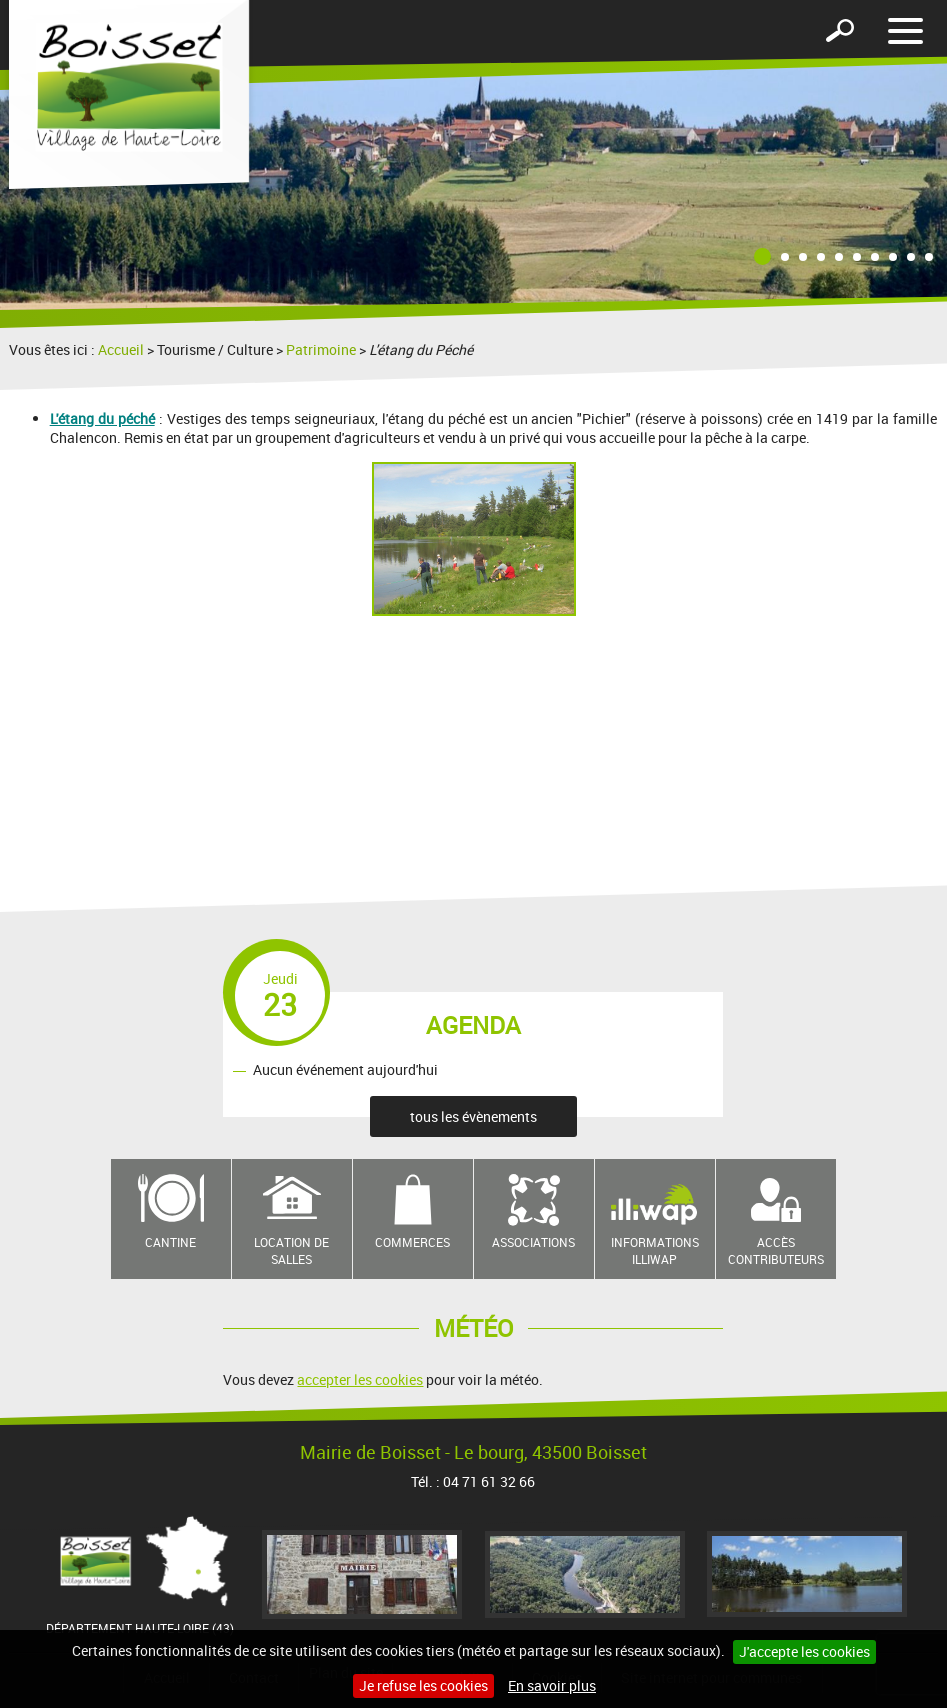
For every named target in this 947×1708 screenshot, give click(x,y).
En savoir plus (552, 1685)
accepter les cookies (360, 1379)
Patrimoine (321, 349)
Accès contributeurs (776, 1250)
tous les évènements (473, 1116)
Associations (533, 1242)
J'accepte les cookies (804, 1651)
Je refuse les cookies (423, 1685)
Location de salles (291, 1250)
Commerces (412, 1242)
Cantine (170, 1242)
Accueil (121, 349)
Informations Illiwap (655, 1250)
